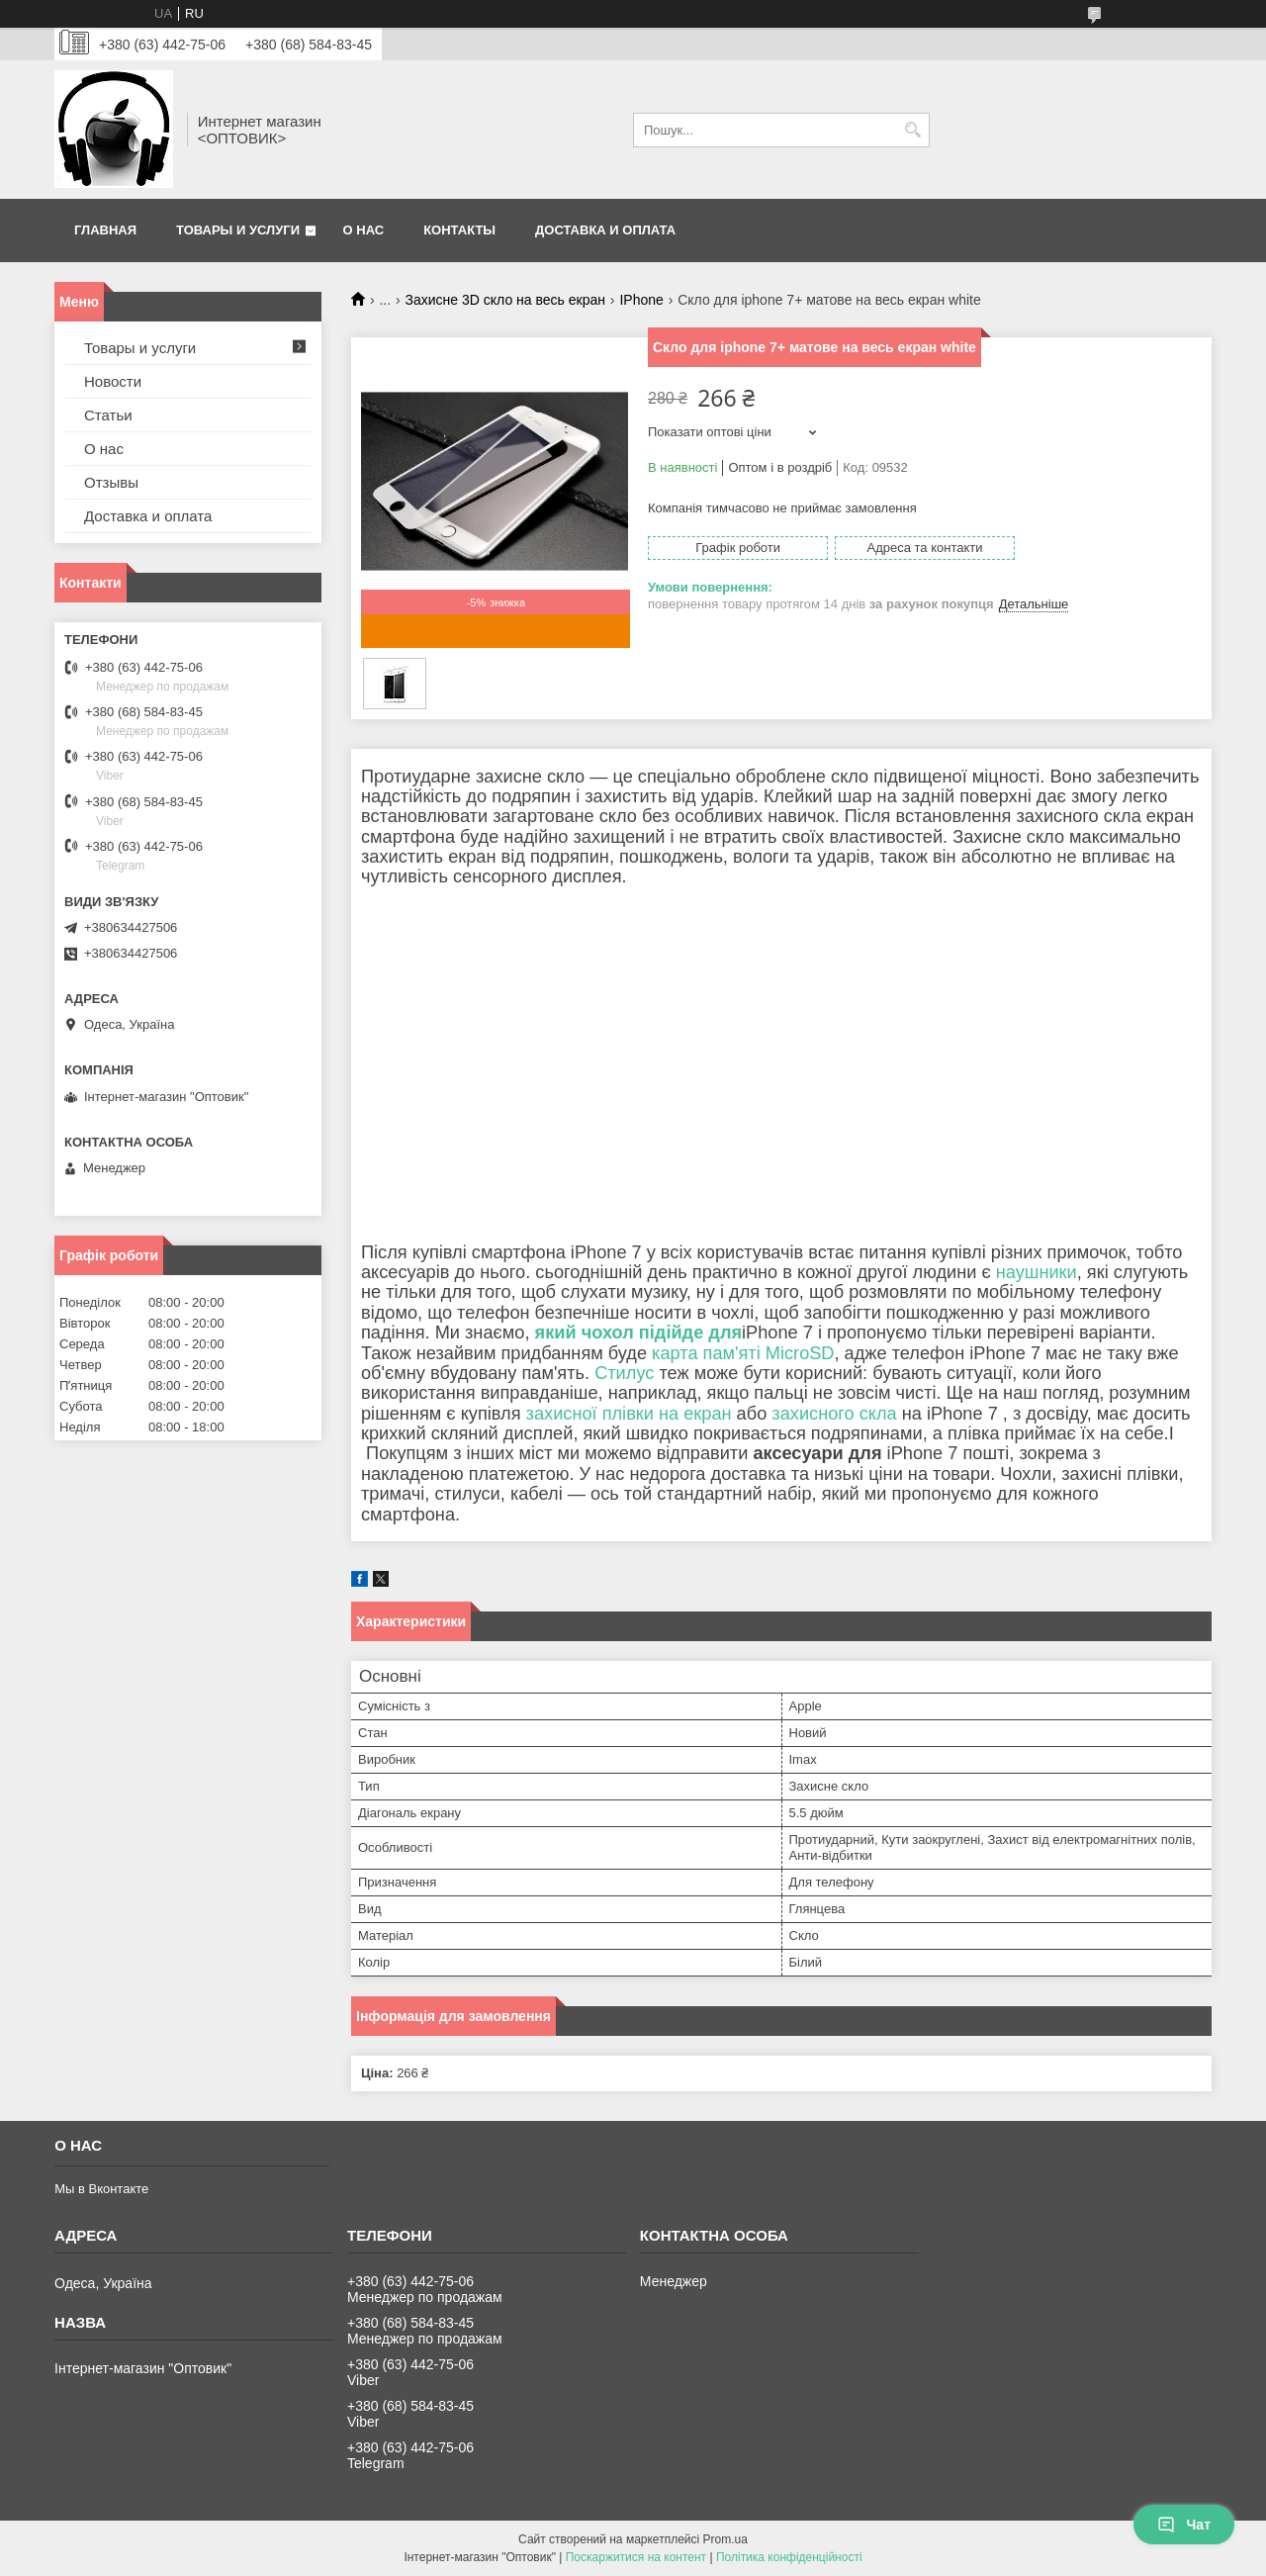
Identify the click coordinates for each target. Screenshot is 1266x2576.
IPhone (641, 300)
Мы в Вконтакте (101, 2188)
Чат (1184, 2524)
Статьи (108, 415)
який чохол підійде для (639, 1332)
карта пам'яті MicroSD (743, 1353)
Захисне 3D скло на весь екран (505, 300)
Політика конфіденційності (789, 2557)
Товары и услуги (238, 230)
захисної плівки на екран (629, 1414)
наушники (1036, 1272)
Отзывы (111, 482)
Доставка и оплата (605, 230)
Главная (105, 230)
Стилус (624, 1373)
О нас (364, 230)
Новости (112, 381)
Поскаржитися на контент (636, 2557)
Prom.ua (725, 2539)
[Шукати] (912, 130)
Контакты (459, 230)
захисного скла (833, 1414)
